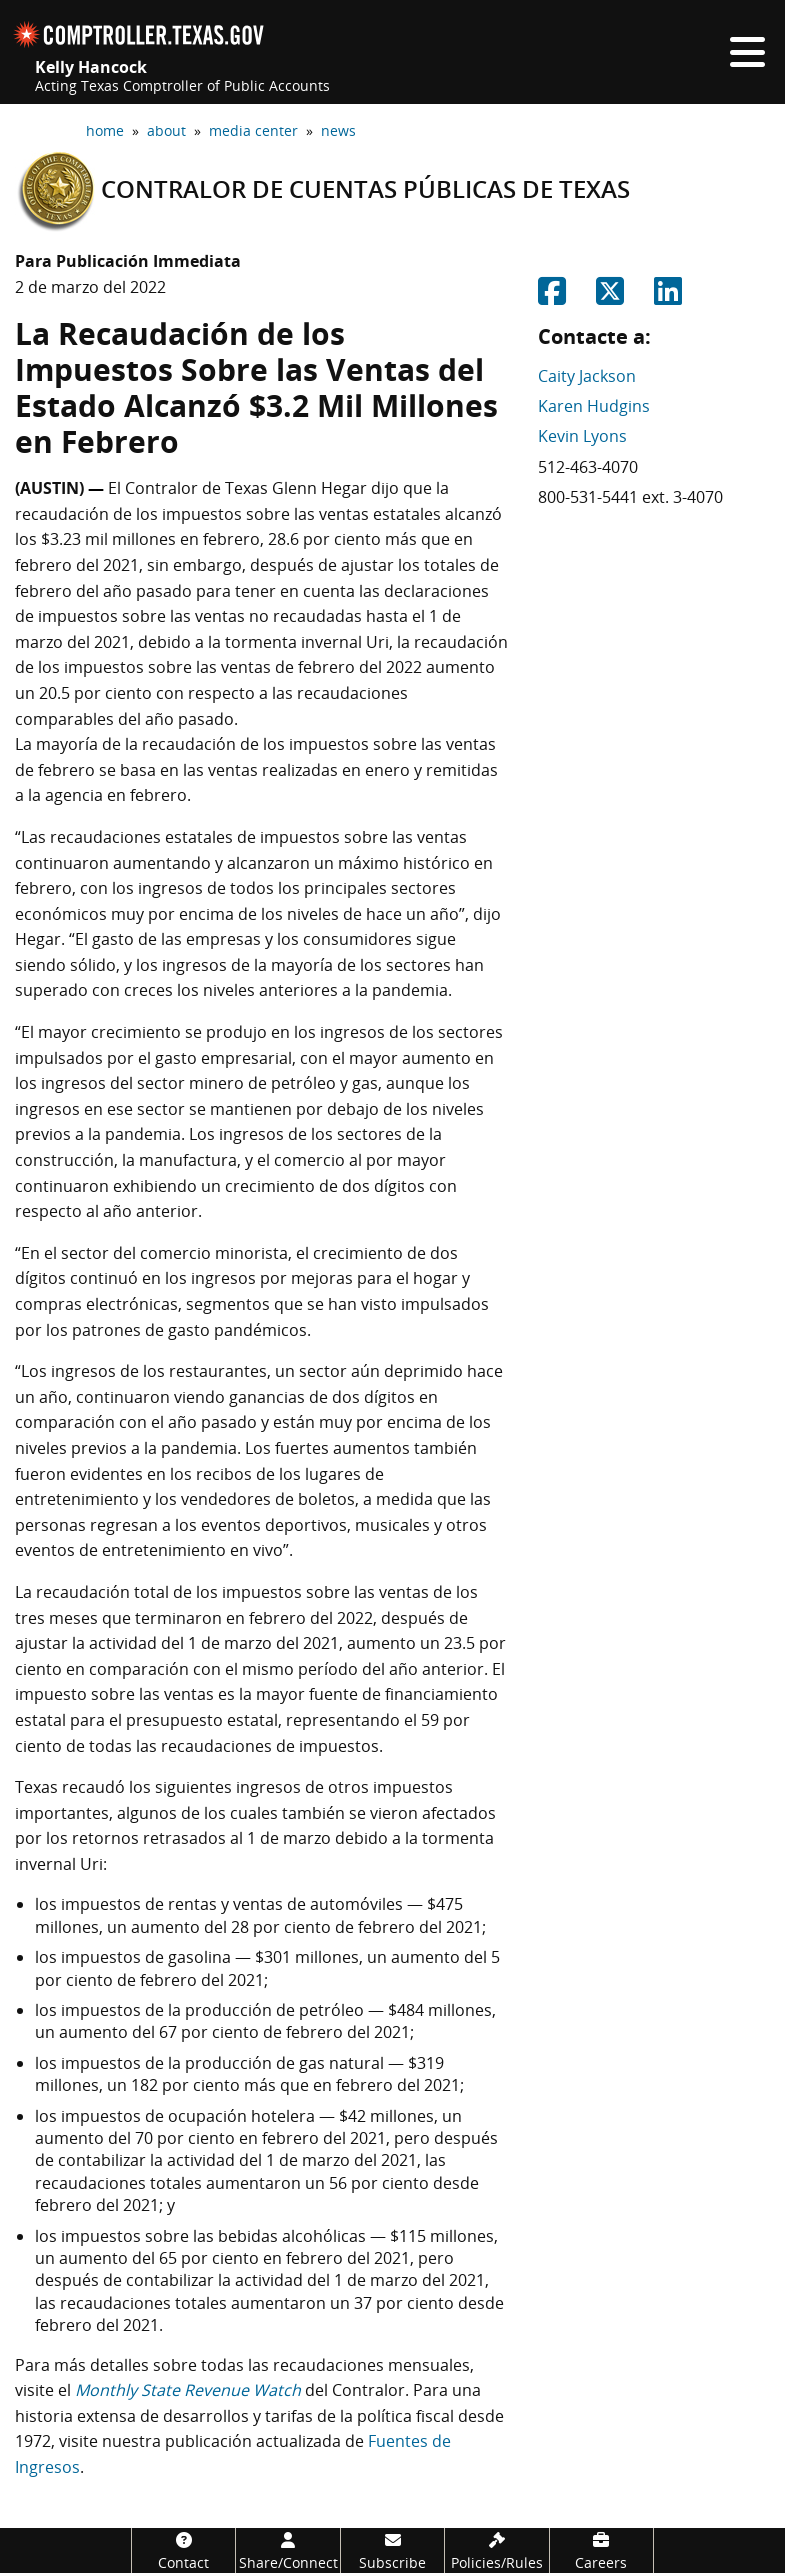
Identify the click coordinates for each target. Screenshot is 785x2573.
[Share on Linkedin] (668, 297)
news (338, 130)
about (166, 130)
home (105, 130)
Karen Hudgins (594, 406)
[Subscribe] (392, 2550)
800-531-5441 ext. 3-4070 (630, 497)
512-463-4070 (588, 467)
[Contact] (183, 2550)
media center (253, 130)
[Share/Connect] (287, 2550)
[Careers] (601, 2550)
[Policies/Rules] (496, 2550)
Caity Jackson (587, 376)
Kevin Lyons (582, 436)
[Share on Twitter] (610, 297)
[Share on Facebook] (552, 297)
